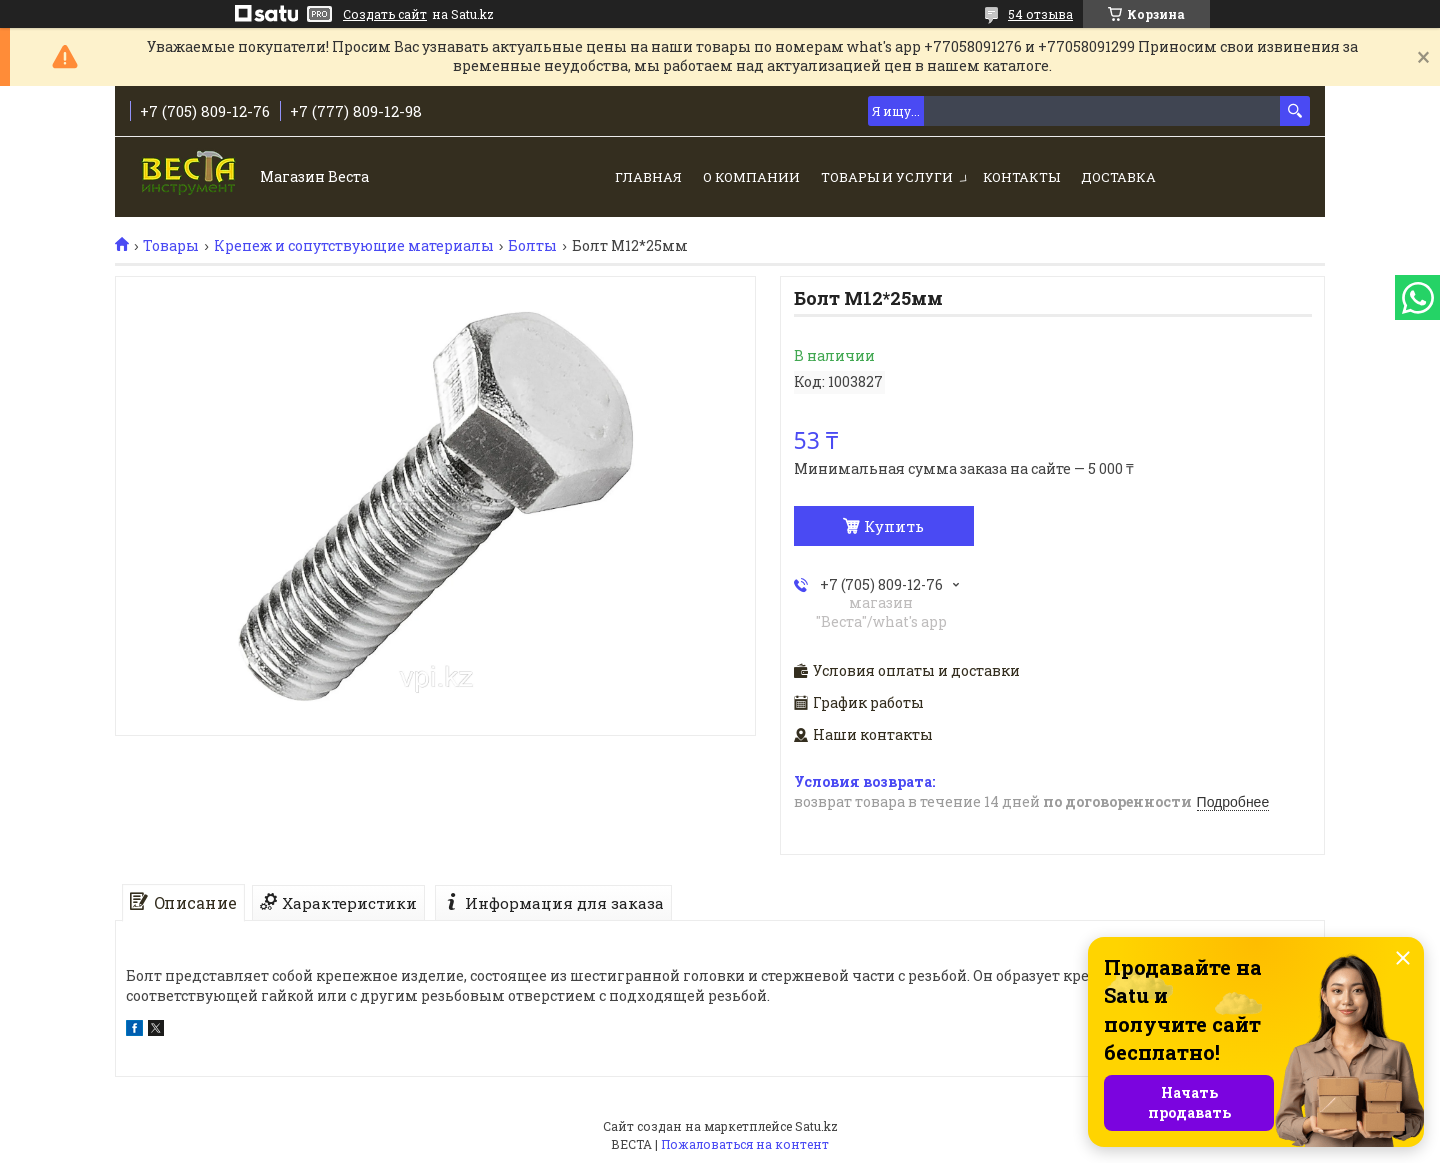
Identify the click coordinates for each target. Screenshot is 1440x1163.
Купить (894, 526)
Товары (171, 246)
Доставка (1118, 177)
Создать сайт (385, 14)
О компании (751, 177)
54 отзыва (1040, 14)
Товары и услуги (887, 177)
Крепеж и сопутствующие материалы (354, 246)
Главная (648, 177)
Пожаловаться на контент (745, 1144)
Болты (532, 246)
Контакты (1021, 177)
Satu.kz (816, 1126)
